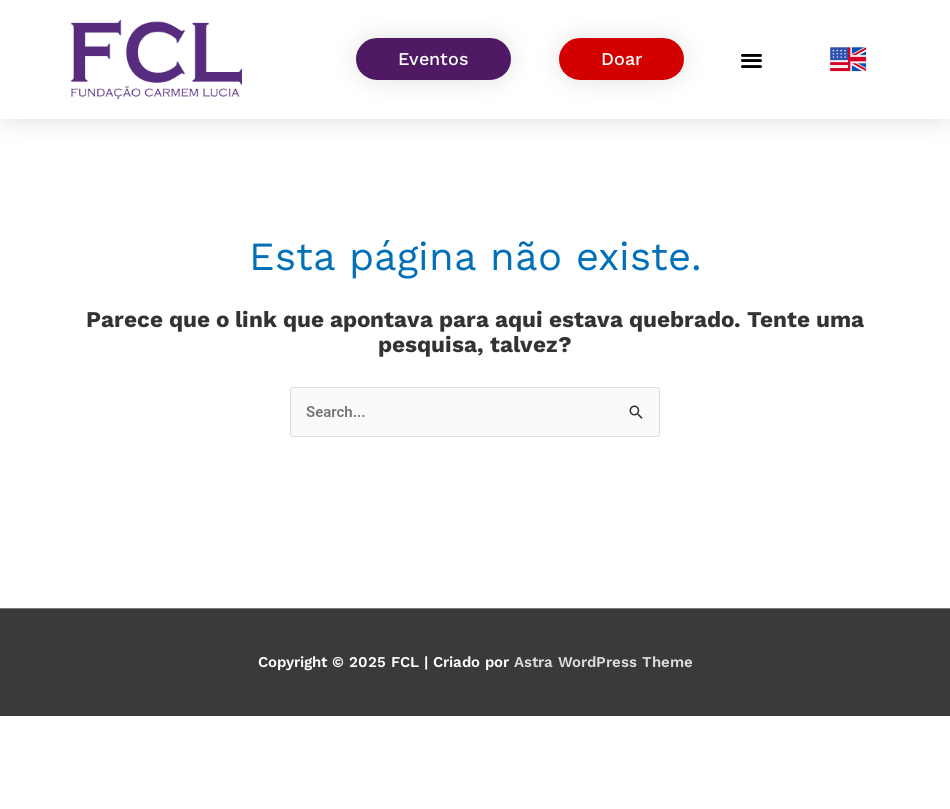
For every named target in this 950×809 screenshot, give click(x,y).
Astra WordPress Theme (603, 662)
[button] (751, 59)
